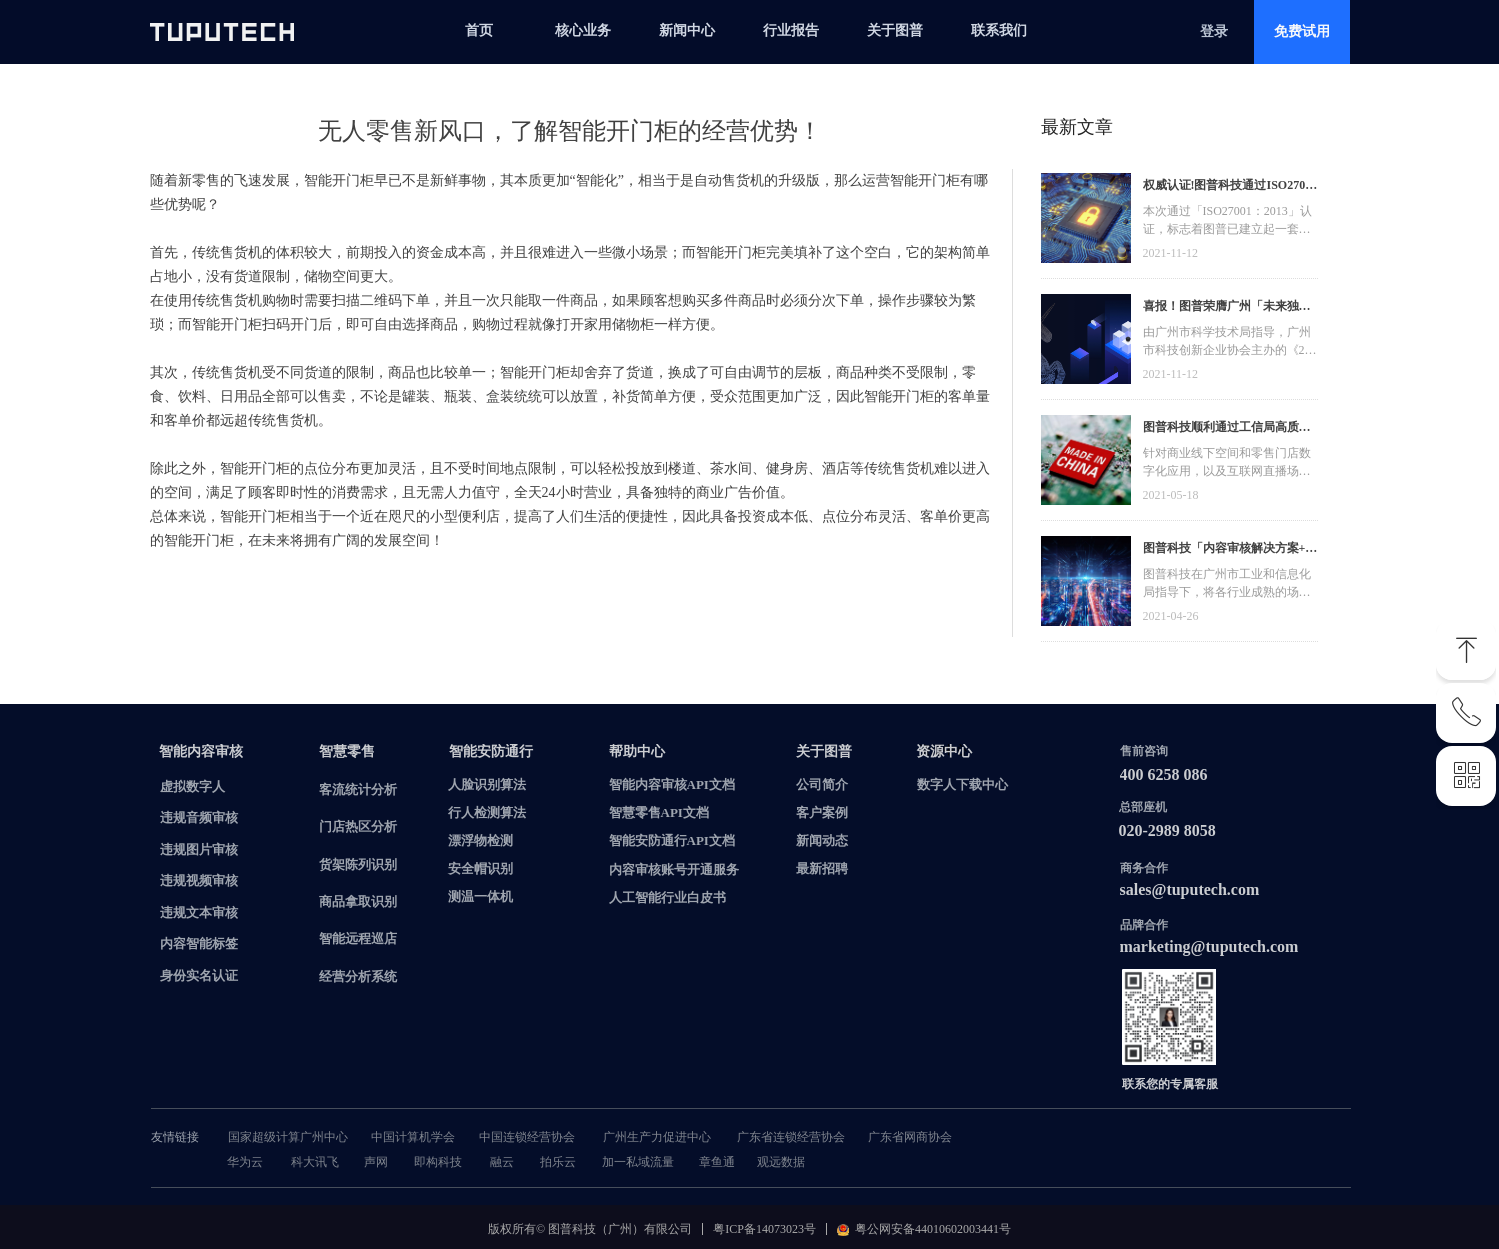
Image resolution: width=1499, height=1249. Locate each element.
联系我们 (999, 30)
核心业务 (583, 30)
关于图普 (895, 30)
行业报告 (791, 30)
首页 (479, 30)
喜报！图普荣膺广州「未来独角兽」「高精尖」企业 (1227, 308)
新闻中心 (687, 30)
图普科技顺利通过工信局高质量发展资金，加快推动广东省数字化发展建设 (1227, 429)
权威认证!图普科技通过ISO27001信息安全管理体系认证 (1230, 187)
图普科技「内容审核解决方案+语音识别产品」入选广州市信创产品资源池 (1230, 550)
